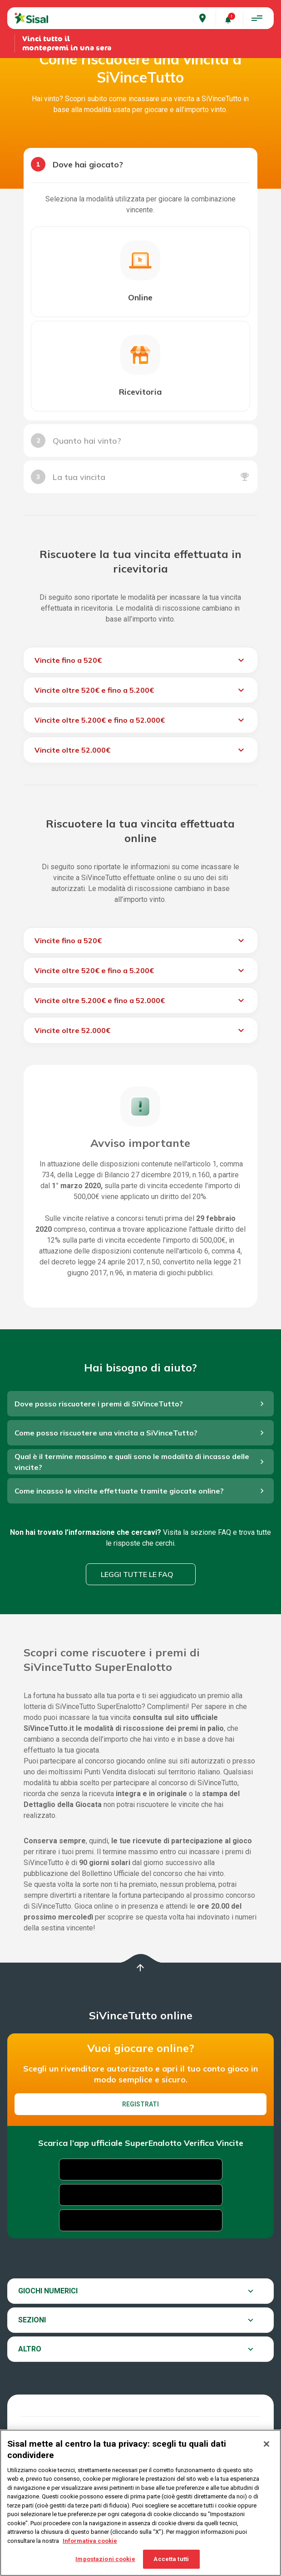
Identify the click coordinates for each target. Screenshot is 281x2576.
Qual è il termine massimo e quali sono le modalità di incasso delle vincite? (132, 1462)
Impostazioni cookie (105, 2559)
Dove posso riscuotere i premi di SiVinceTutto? (99, 1403)
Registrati (140, 2104)
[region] (140, 2502)
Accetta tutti (171, 2559)
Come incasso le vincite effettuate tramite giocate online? (119, 1490)
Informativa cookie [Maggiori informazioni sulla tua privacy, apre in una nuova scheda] (90, 2540)
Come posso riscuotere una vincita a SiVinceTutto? (106, 1432)
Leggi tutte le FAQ (137, 1574)
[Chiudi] (266, 2444)
